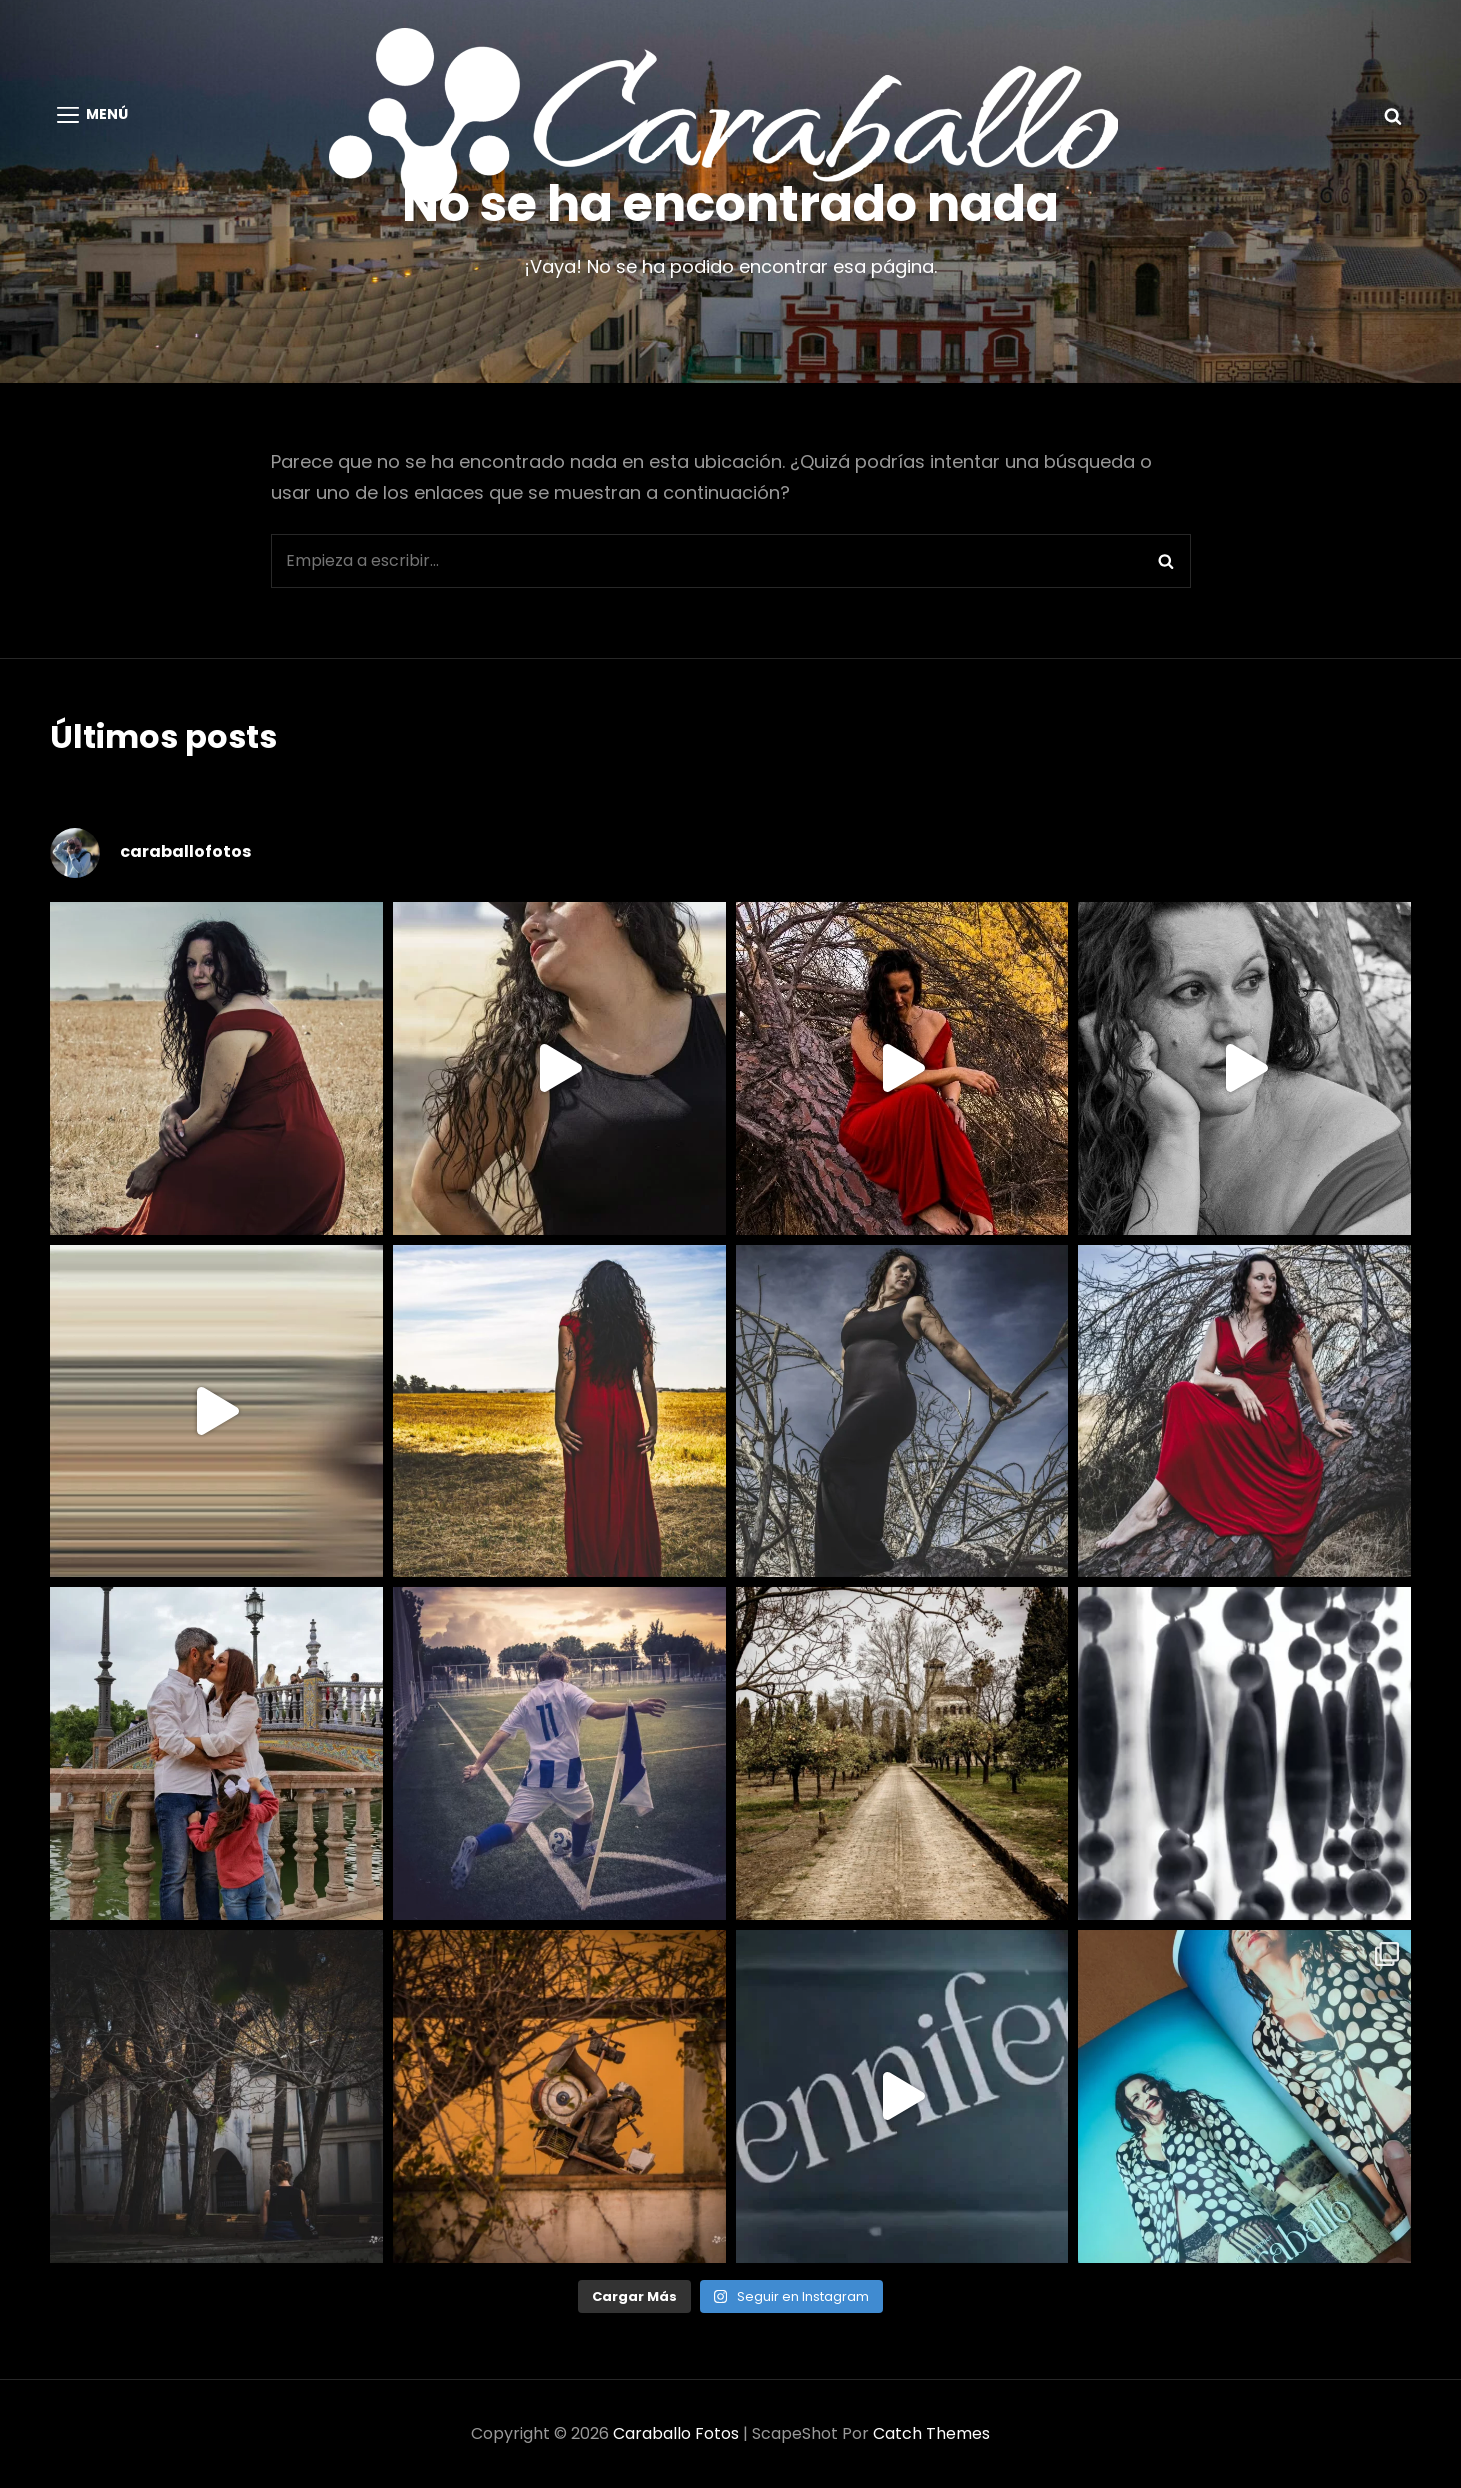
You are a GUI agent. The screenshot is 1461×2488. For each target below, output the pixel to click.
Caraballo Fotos (676, 2433)
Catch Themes (931, 2433)
